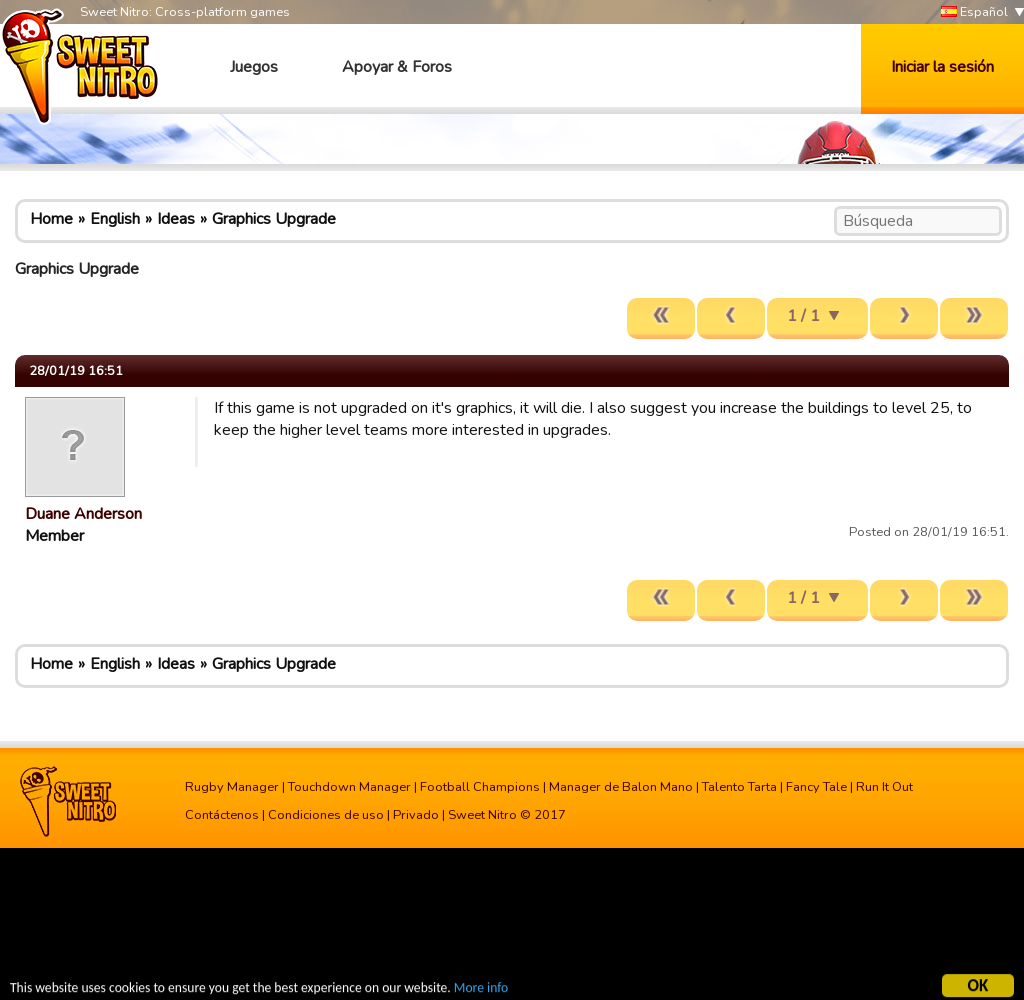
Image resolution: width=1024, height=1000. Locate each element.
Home (51, 219)
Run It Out (884, 787)
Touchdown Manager (349, 787)
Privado (416, 815)
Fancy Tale (816, 787)
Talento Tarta (739, 787)
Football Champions (480, 787)
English (115, 219)
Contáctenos (222, 815)
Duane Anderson (83, 514)
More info (481, 989)
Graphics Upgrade (274, 219)
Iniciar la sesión (942, 67)
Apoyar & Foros (397, 67)
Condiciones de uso (326, 815)
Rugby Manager (232, 787)
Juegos (254, 67)
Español (974, 12)
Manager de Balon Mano (621, 787)
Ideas (176, 219)
